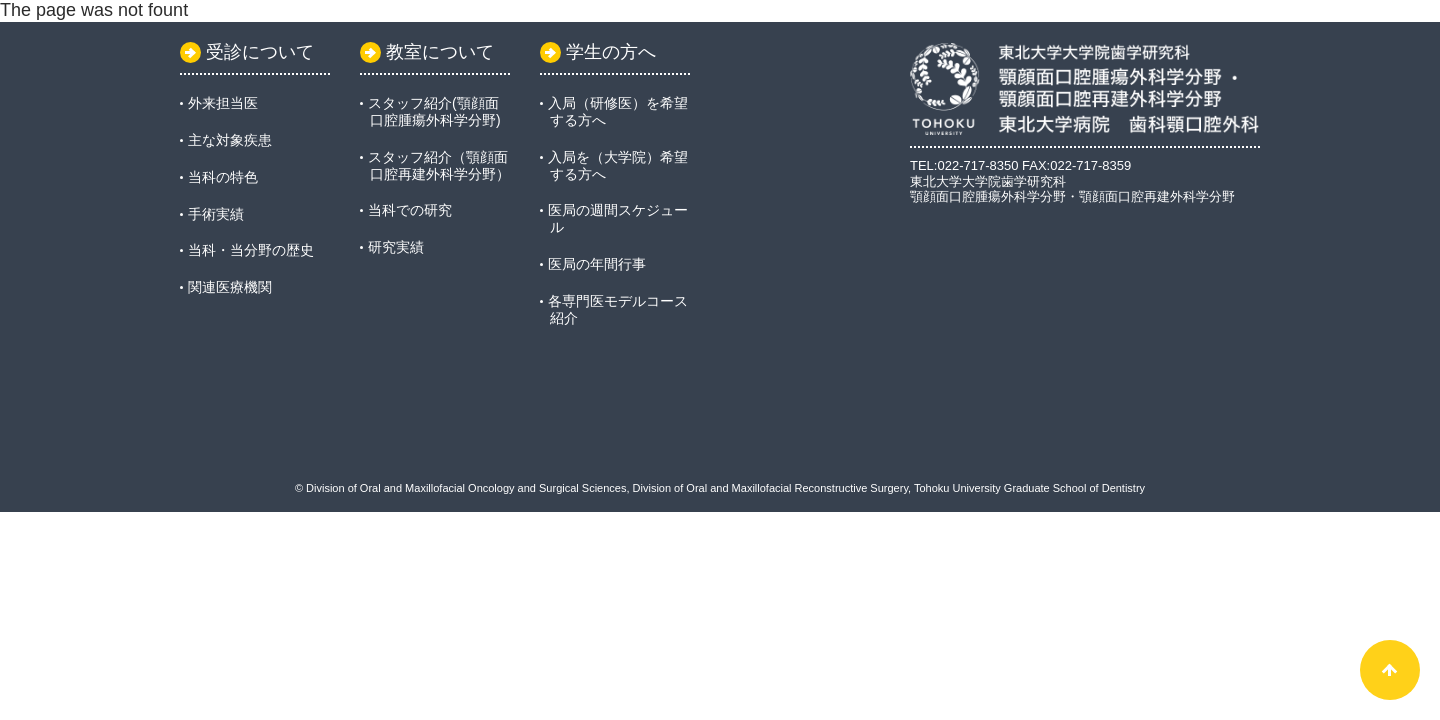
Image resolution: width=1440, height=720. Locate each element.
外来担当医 (223, 103)
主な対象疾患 (230, 140)
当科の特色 (223, 177)
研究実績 (396, 247)
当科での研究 (410, 210)
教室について (427, 53)
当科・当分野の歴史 (251, 250)
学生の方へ (598, 53)
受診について (247, 53)
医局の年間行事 (597, 264)
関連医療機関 (230, 287)
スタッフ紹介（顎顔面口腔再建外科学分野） (439, 165)
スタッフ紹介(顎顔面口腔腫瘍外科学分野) (434, 111)
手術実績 (216, 214)
